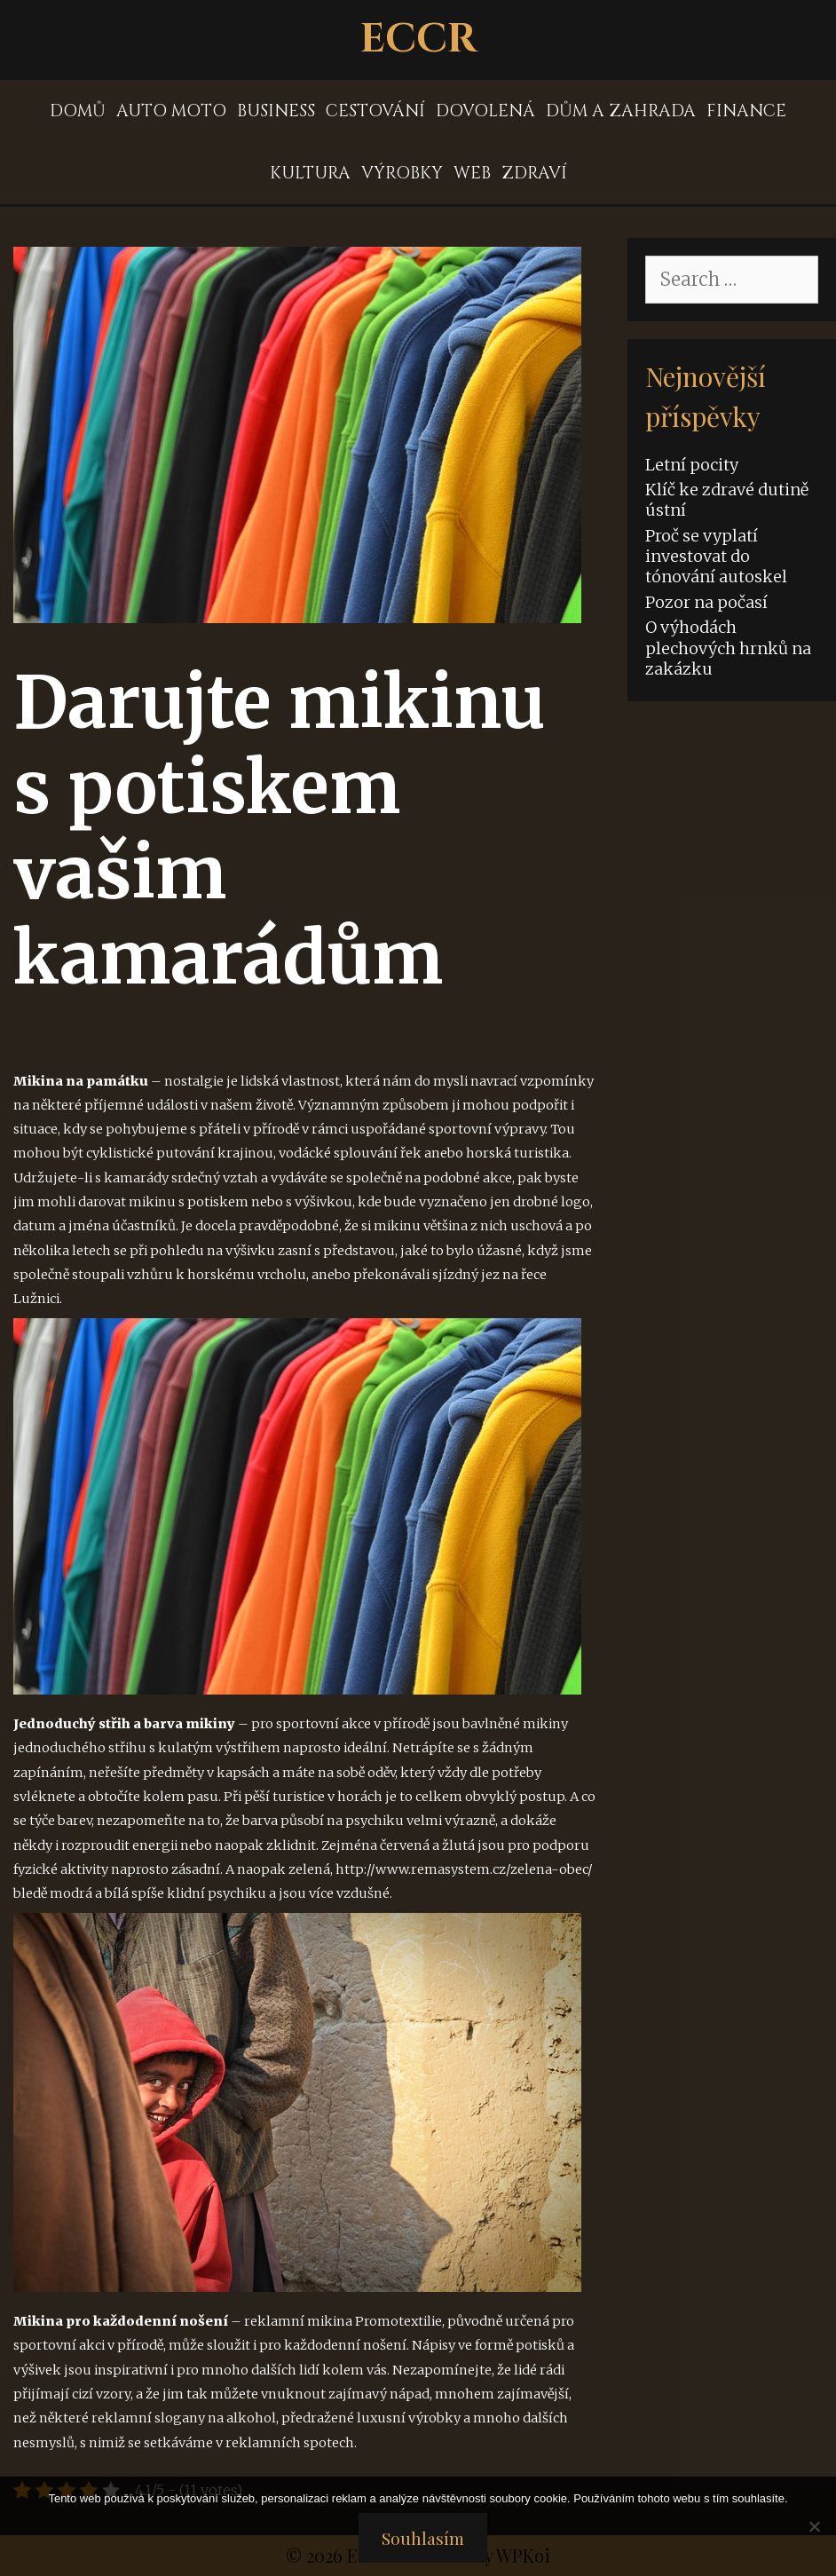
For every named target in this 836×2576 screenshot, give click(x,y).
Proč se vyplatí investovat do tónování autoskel (716, 556)
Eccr (418, 39)
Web (472, 173)
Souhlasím (423, 2537)
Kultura (310, 173)
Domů (78, 110)
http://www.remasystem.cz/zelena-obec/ (464, 1869)
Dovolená (485, 110)
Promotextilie (398, 2321)
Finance (746, 110)
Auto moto (171, 110)
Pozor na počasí (706, 602)
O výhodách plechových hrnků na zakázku (728, 648)
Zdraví (534, 173)
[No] (814, 2526)
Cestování (375, 110)
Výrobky (402, 173)
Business (276, 110)
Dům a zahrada (621, 110)
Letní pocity (691, 464)
